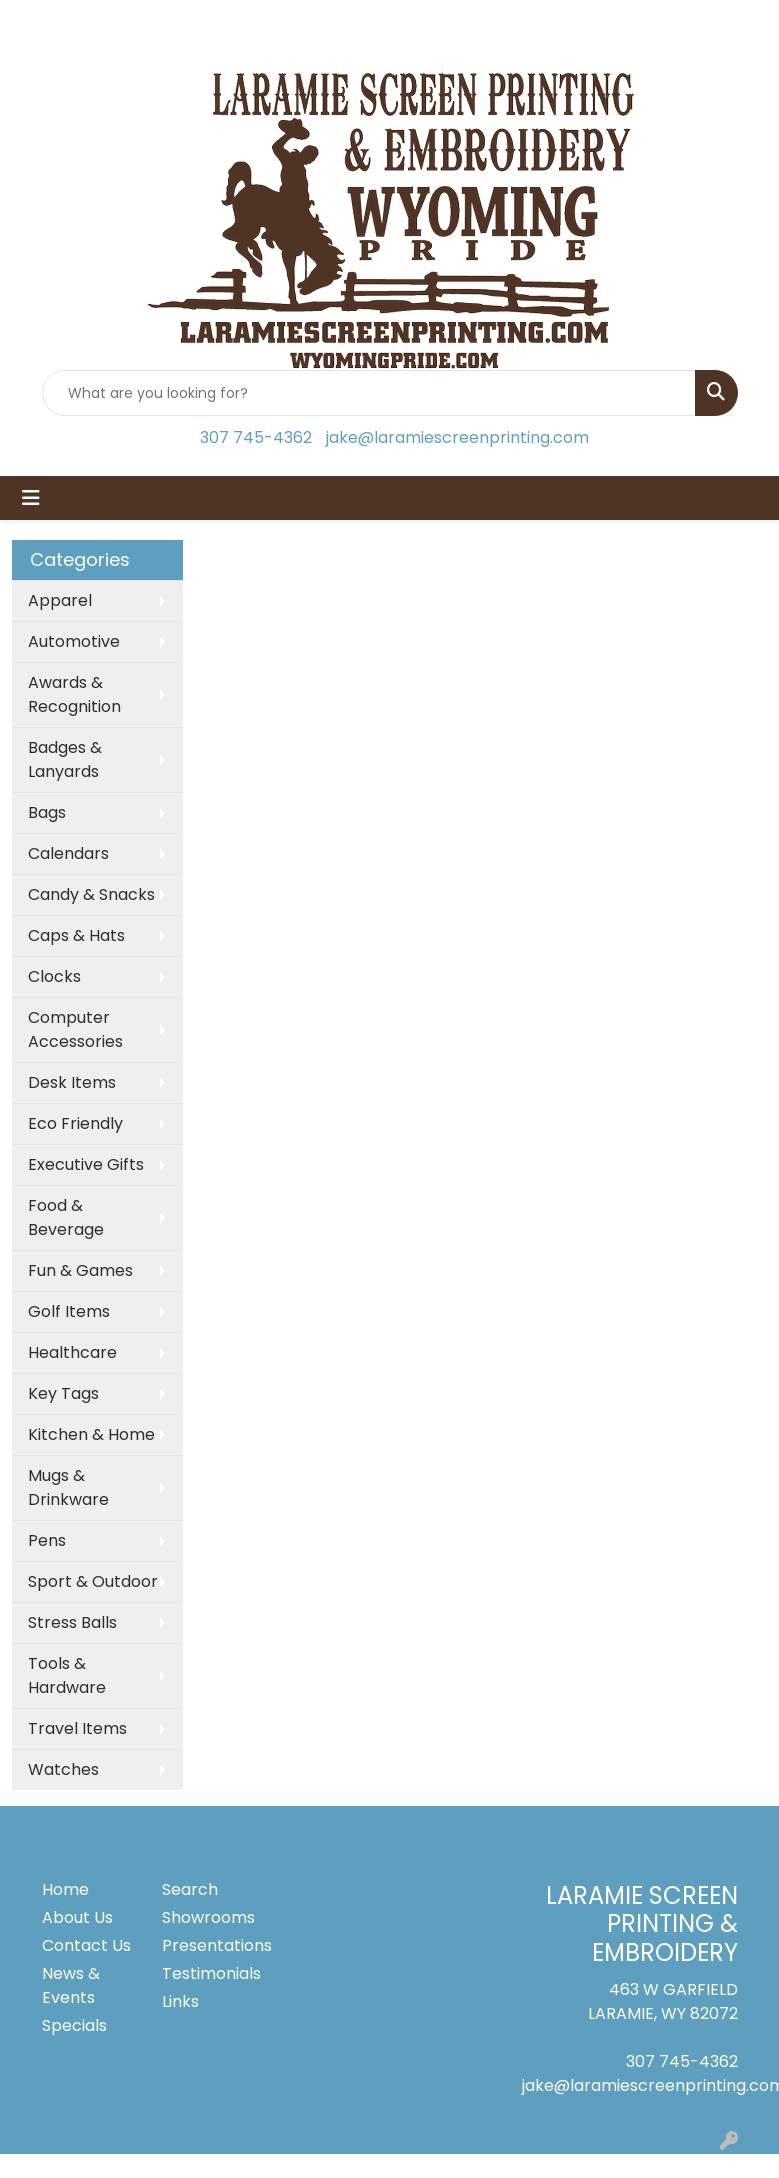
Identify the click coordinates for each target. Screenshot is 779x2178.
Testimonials (210, 1973)
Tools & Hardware (67, 1675)
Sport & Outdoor (93, 1581)
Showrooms (208, 1917)
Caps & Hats (76, 935)
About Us (77, 1917)
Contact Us (86, 1945)
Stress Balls (72, 1622)
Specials (74, 2025)
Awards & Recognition (74, 694)
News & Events (71, 1985)
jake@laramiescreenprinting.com (457, 437)
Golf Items (69, 1311)
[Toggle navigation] (31, 498)
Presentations (210, 1945)
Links (180, 2001)
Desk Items (72, 1082)
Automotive (74, 641)
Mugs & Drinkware (68, 1487)
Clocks (54, 976)
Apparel (60, 600)
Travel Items (77, 1728)
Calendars (68, 853)
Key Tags (63, 1393)
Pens (47, 1540)
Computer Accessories (75, 1029)
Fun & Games (80, 1270)
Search (190, 1889)
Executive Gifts (86, 1164)
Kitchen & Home (91, 1434)
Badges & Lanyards (65, 759)
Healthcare (72, 1352)
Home (65, 1889)
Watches (63, 1769)
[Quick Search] (369, 393)
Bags (47, 812)
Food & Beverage (66, 1217)
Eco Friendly (75, 1123)
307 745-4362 (256, 437)
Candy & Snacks (91, 894)
